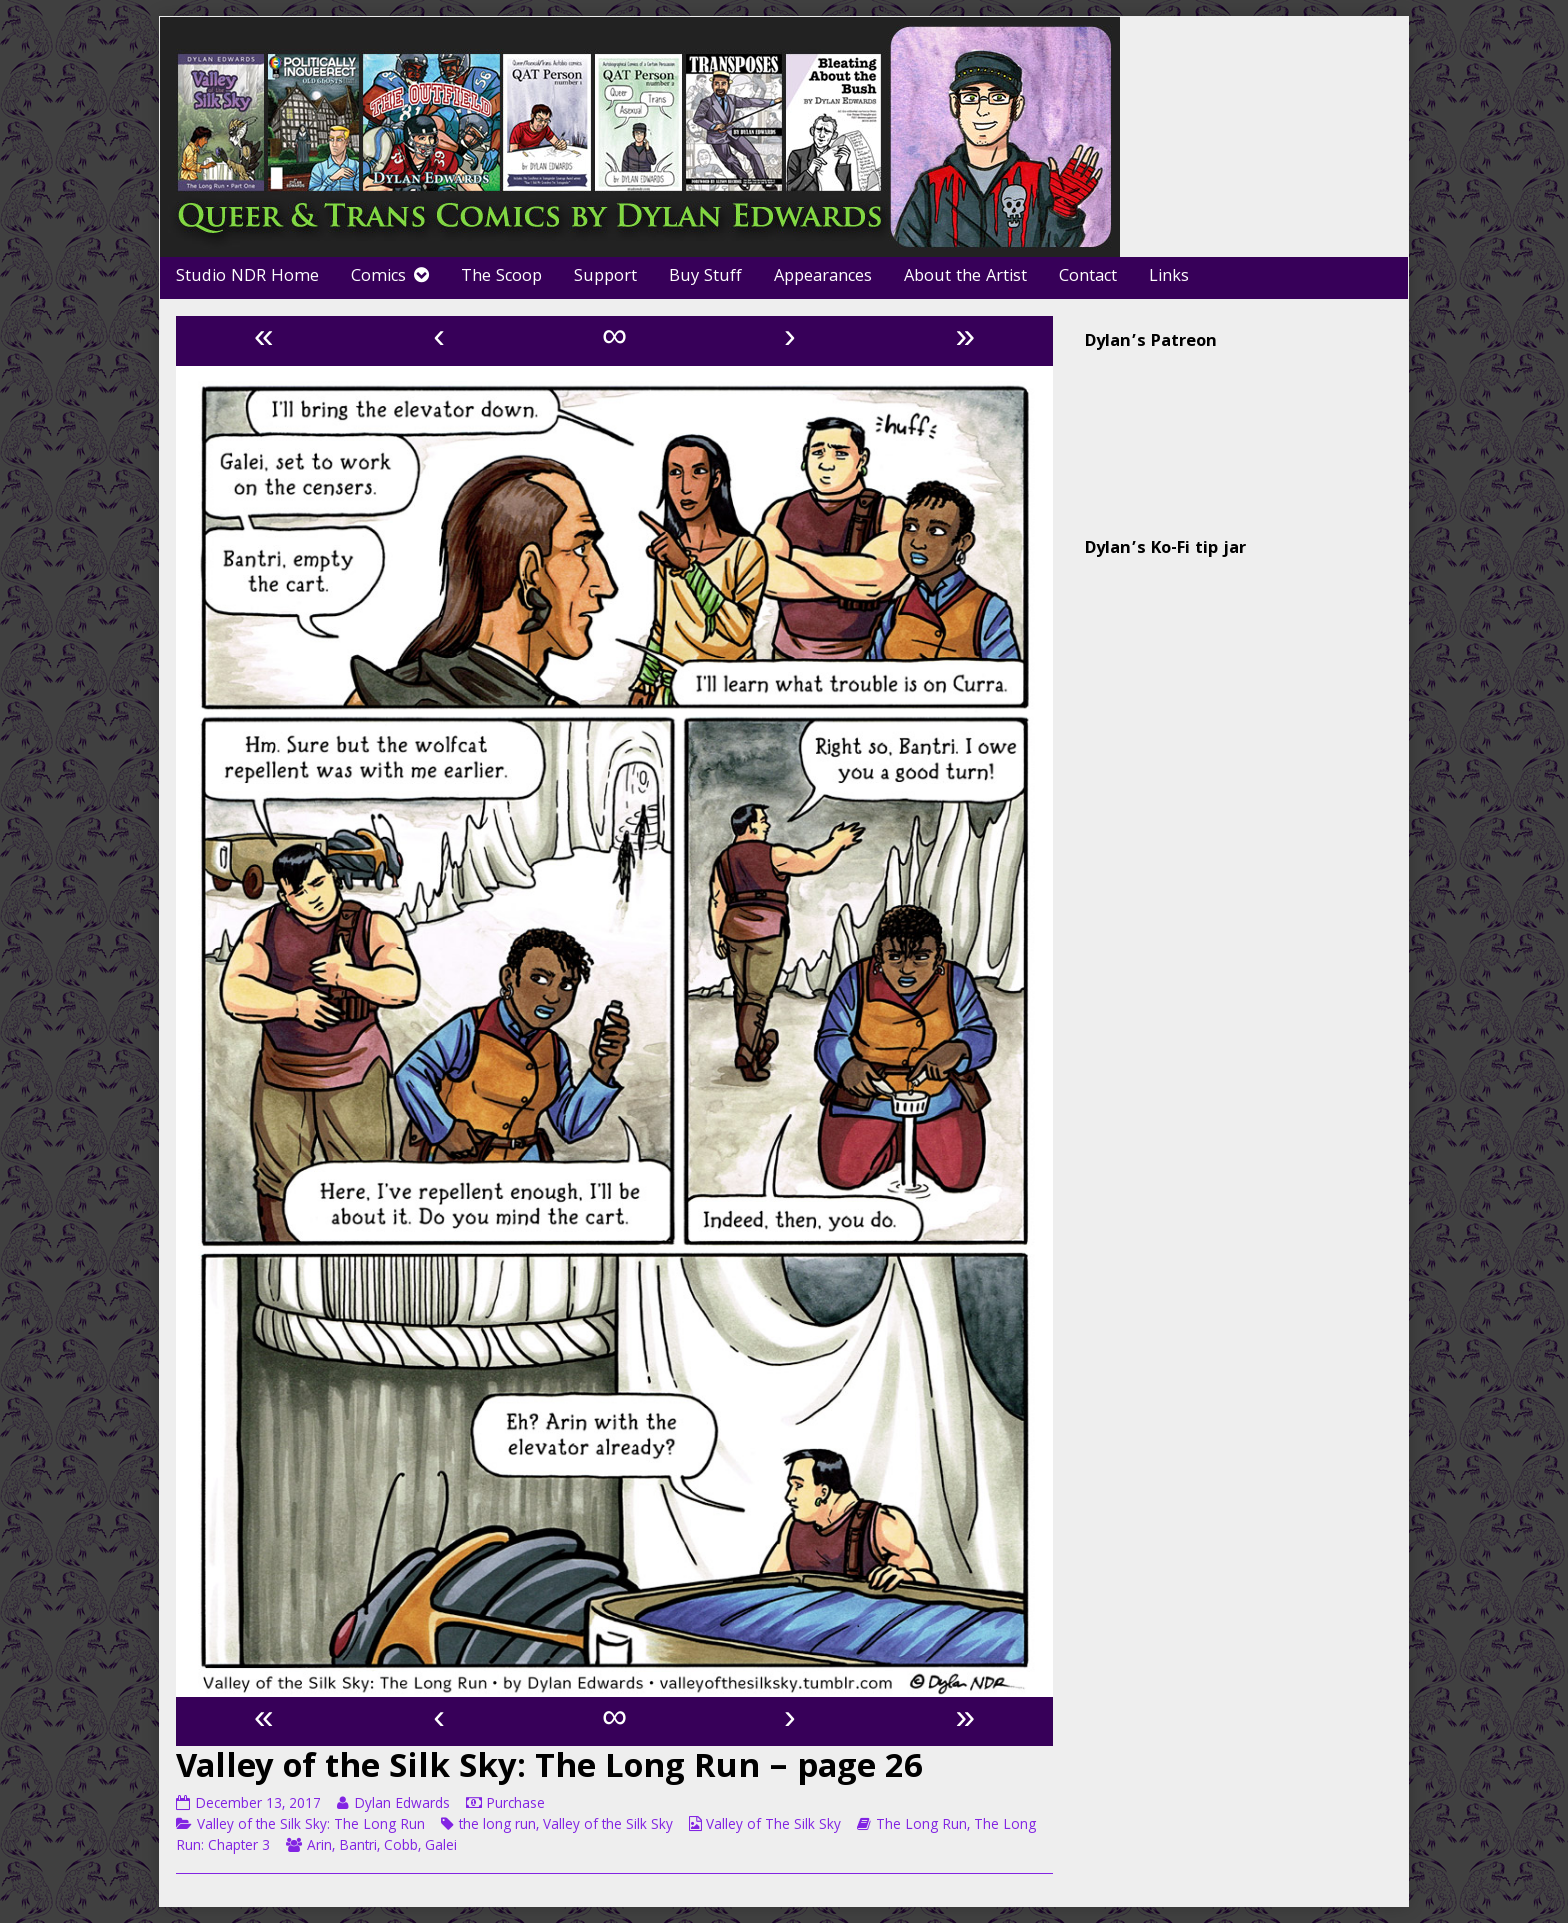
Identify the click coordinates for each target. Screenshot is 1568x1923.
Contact (1088, 277)
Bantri (358, 1847)
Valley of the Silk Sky (608, 1826)
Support (605, 277)
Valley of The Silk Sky (773, 1826)
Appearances (823, 277)
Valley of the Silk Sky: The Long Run (311, 1826)
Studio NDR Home (247, 277)
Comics (378, 277)
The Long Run (921, 1826)
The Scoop (501, 277)
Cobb (401, 1847)
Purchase (515, 1805)
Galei (441, 1847)
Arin (319, 1847)
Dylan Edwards (401, 1805)
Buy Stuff (705, 277)
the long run (497, 1826)
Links (1169, 277)
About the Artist (965, 277)
